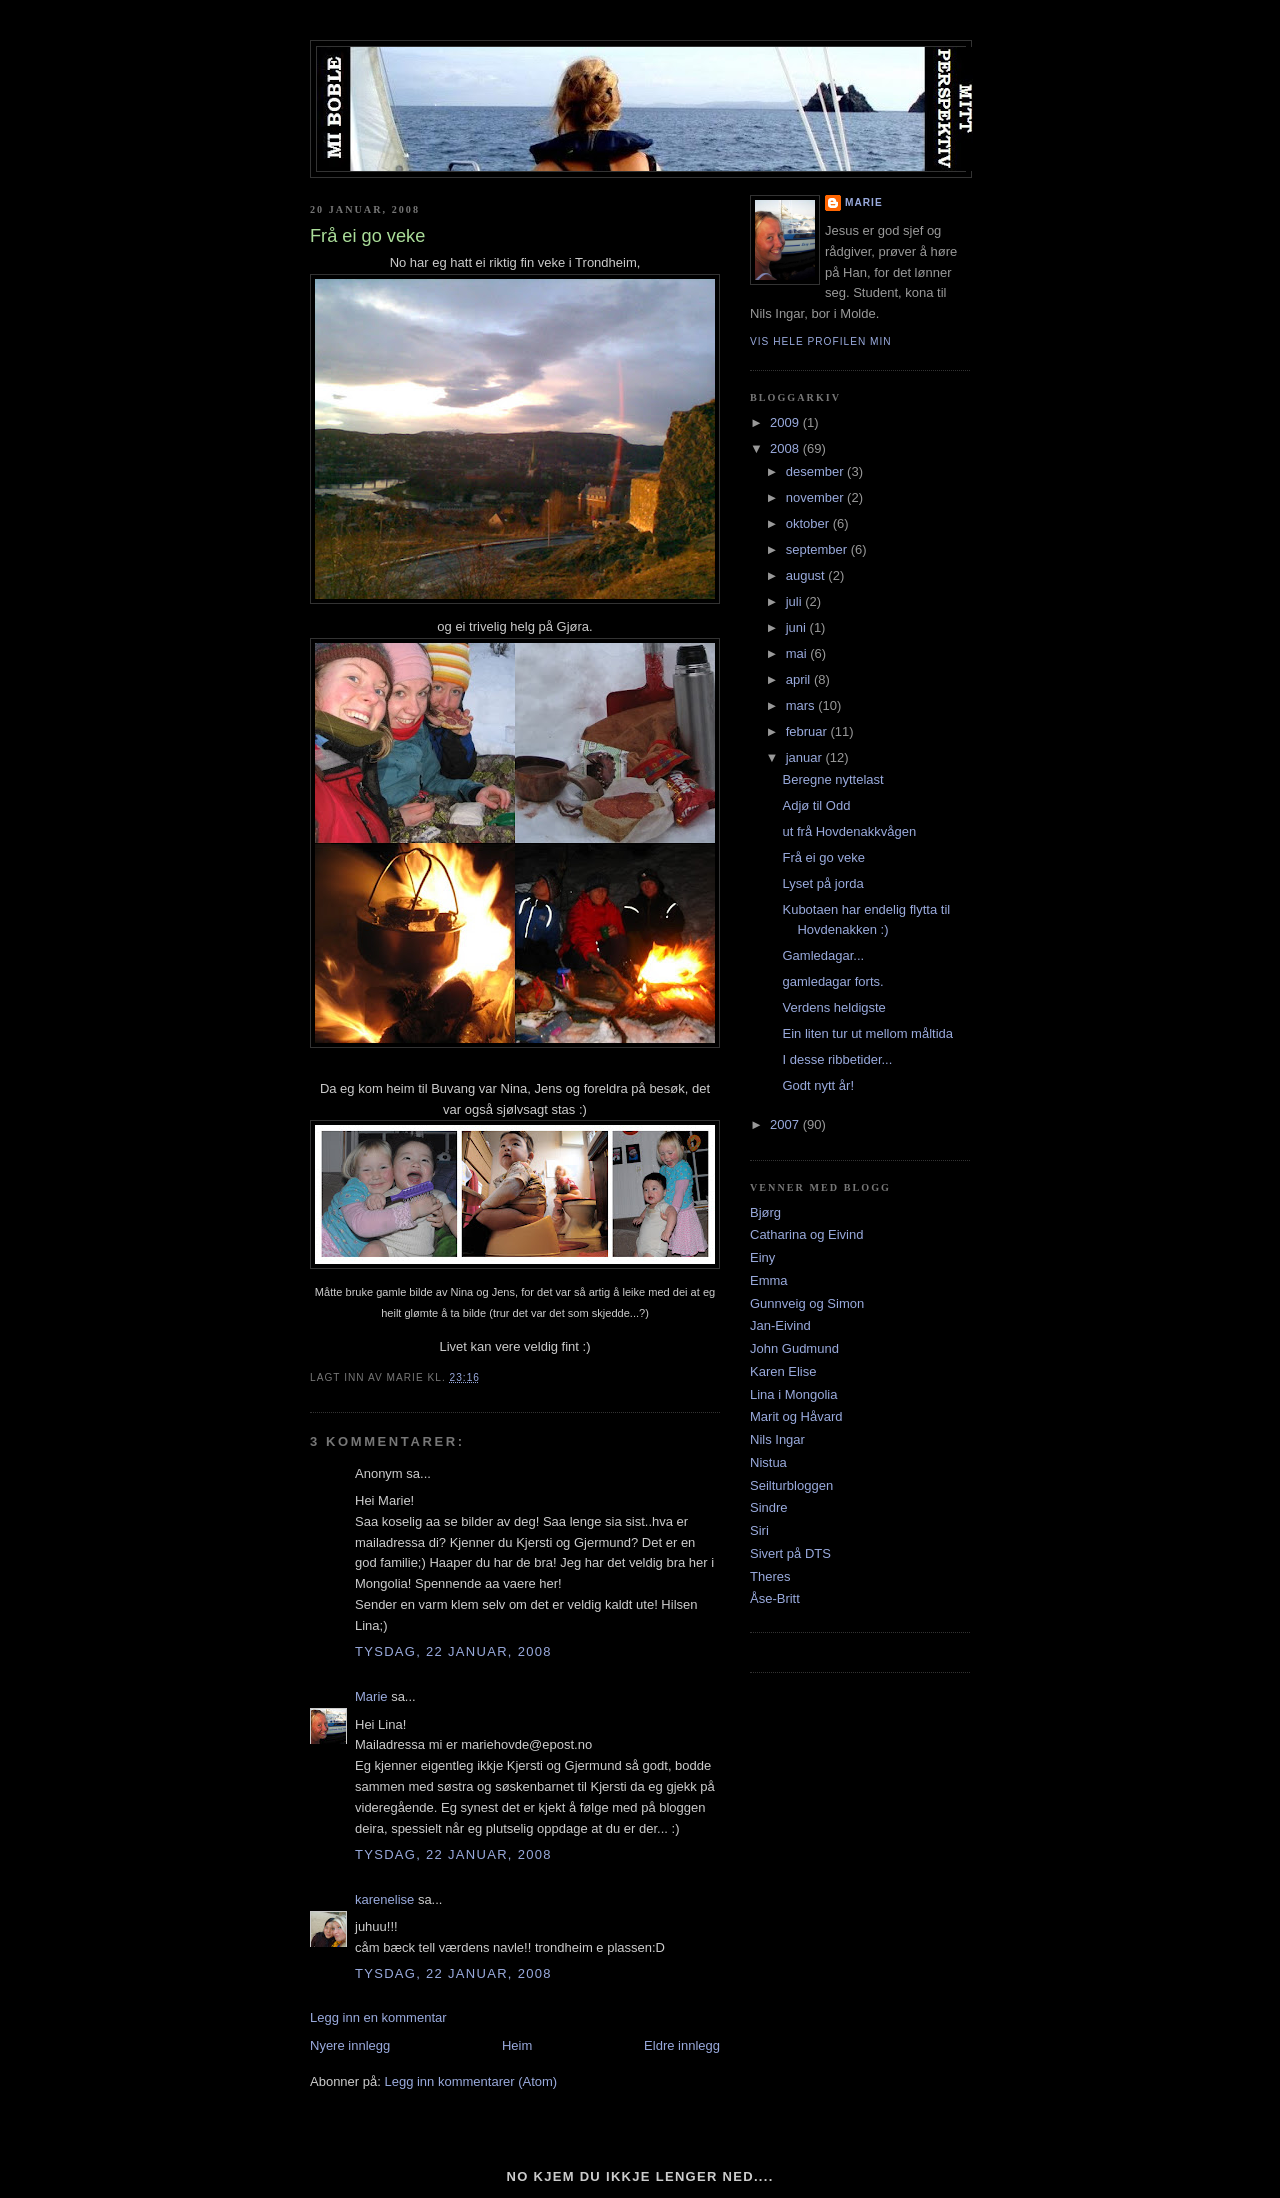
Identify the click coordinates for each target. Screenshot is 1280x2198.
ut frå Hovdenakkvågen (849, 831)
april (800, 679)
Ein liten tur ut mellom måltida (867, 1033)
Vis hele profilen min (821, 341)
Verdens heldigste (833, 1007)
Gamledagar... (823, 955)
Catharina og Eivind (806, 1234)
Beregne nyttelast (832, 779)
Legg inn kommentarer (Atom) (470, 2081)
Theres (770, 1576)
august (807, 575)
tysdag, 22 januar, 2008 (453, 1651)
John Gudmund (794, 1348)
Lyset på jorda (822, 883)
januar (806, 757)
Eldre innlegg (682, 2045)
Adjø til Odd (816, 805)
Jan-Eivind (780, 1325)
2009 (786, 422)
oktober (809, 523)
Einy (762, 1257)
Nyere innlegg (350, 2045)
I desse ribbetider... (837, 1059)
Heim (517, 2045)
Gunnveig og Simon (807, 1303)
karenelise (384, 1899)
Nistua (768, 1462)
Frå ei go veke (823, 857)
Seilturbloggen (791, 1485)
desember (816, 471)
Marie (371, 1696)
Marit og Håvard (796, 1416)
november (816, 497)
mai (798, 653)
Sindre (769, 1507)
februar (808, 731)
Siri (759, 1530)
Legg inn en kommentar (378, 2017)
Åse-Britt (775, 1598)
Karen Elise (783, 1371)
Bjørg (765, 1212)
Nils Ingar (777, 1439)
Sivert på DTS (790, 1553)
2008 (786, 448)
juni (798, 627)
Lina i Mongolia (793, 1394)
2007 (786, 1124)
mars (802, 705)
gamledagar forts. (832, 981)
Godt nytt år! (818, 1085)
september (818, 549)
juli (796, 601)
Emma (769, 1280)
